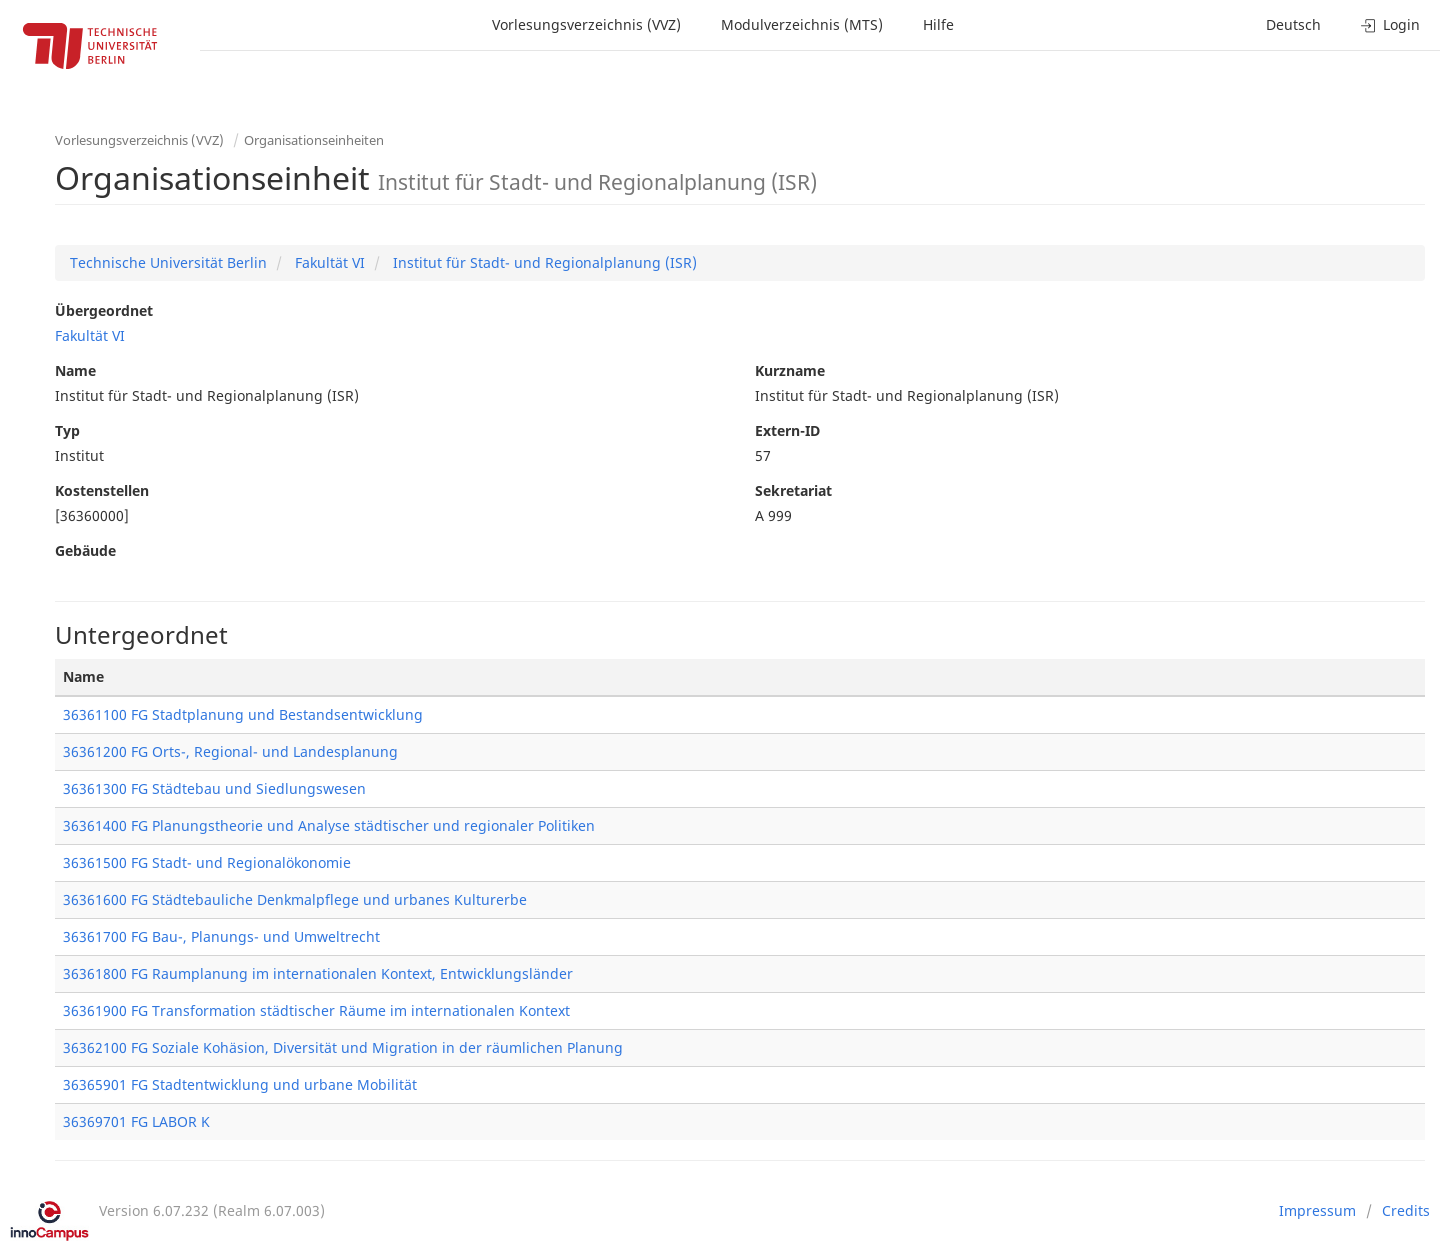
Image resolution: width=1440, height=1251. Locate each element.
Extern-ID (787, 430)
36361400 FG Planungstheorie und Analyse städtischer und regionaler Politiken (329, 825)
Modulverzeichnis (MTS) (802, 24)
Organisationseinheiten (314, 140)
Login (1390, 24)
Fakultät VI (328, 262)
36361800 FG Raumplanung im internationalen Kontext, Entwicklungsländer (318, 973)
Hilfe (938, 24)
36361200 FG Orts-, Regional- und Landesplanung (230, 751)
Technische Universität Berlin (168, 262)
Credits (1406, 1210)
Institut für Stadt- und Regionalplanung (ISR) (543, 262)
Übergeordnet (104, 310)
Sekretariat (793, 490)
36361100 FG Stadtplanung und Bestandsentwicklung (243, 714)
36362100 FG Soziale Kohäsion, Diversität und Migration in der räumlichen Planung (343, 1047)
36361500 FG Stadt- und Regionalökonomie (207, 862)
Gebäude (85, 550)
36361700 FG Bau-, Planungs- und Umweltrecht (221, 936)
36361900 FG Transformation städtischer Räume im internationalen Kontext (316, 1010)
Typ (67, 430)
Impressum (1317, 1210)
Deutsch (1293, 24)
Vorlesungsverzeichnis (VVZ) (586, 24)
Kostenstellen (102, 490)
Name (75, 370)
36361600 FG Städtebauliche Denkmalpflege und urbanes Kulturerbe (295, 899)
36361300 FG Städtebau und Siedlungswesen (214, 788)
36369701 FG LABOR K (136, 1121)
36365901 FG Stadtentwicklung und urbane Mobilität (240, 1084)
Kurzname (790, 370)
